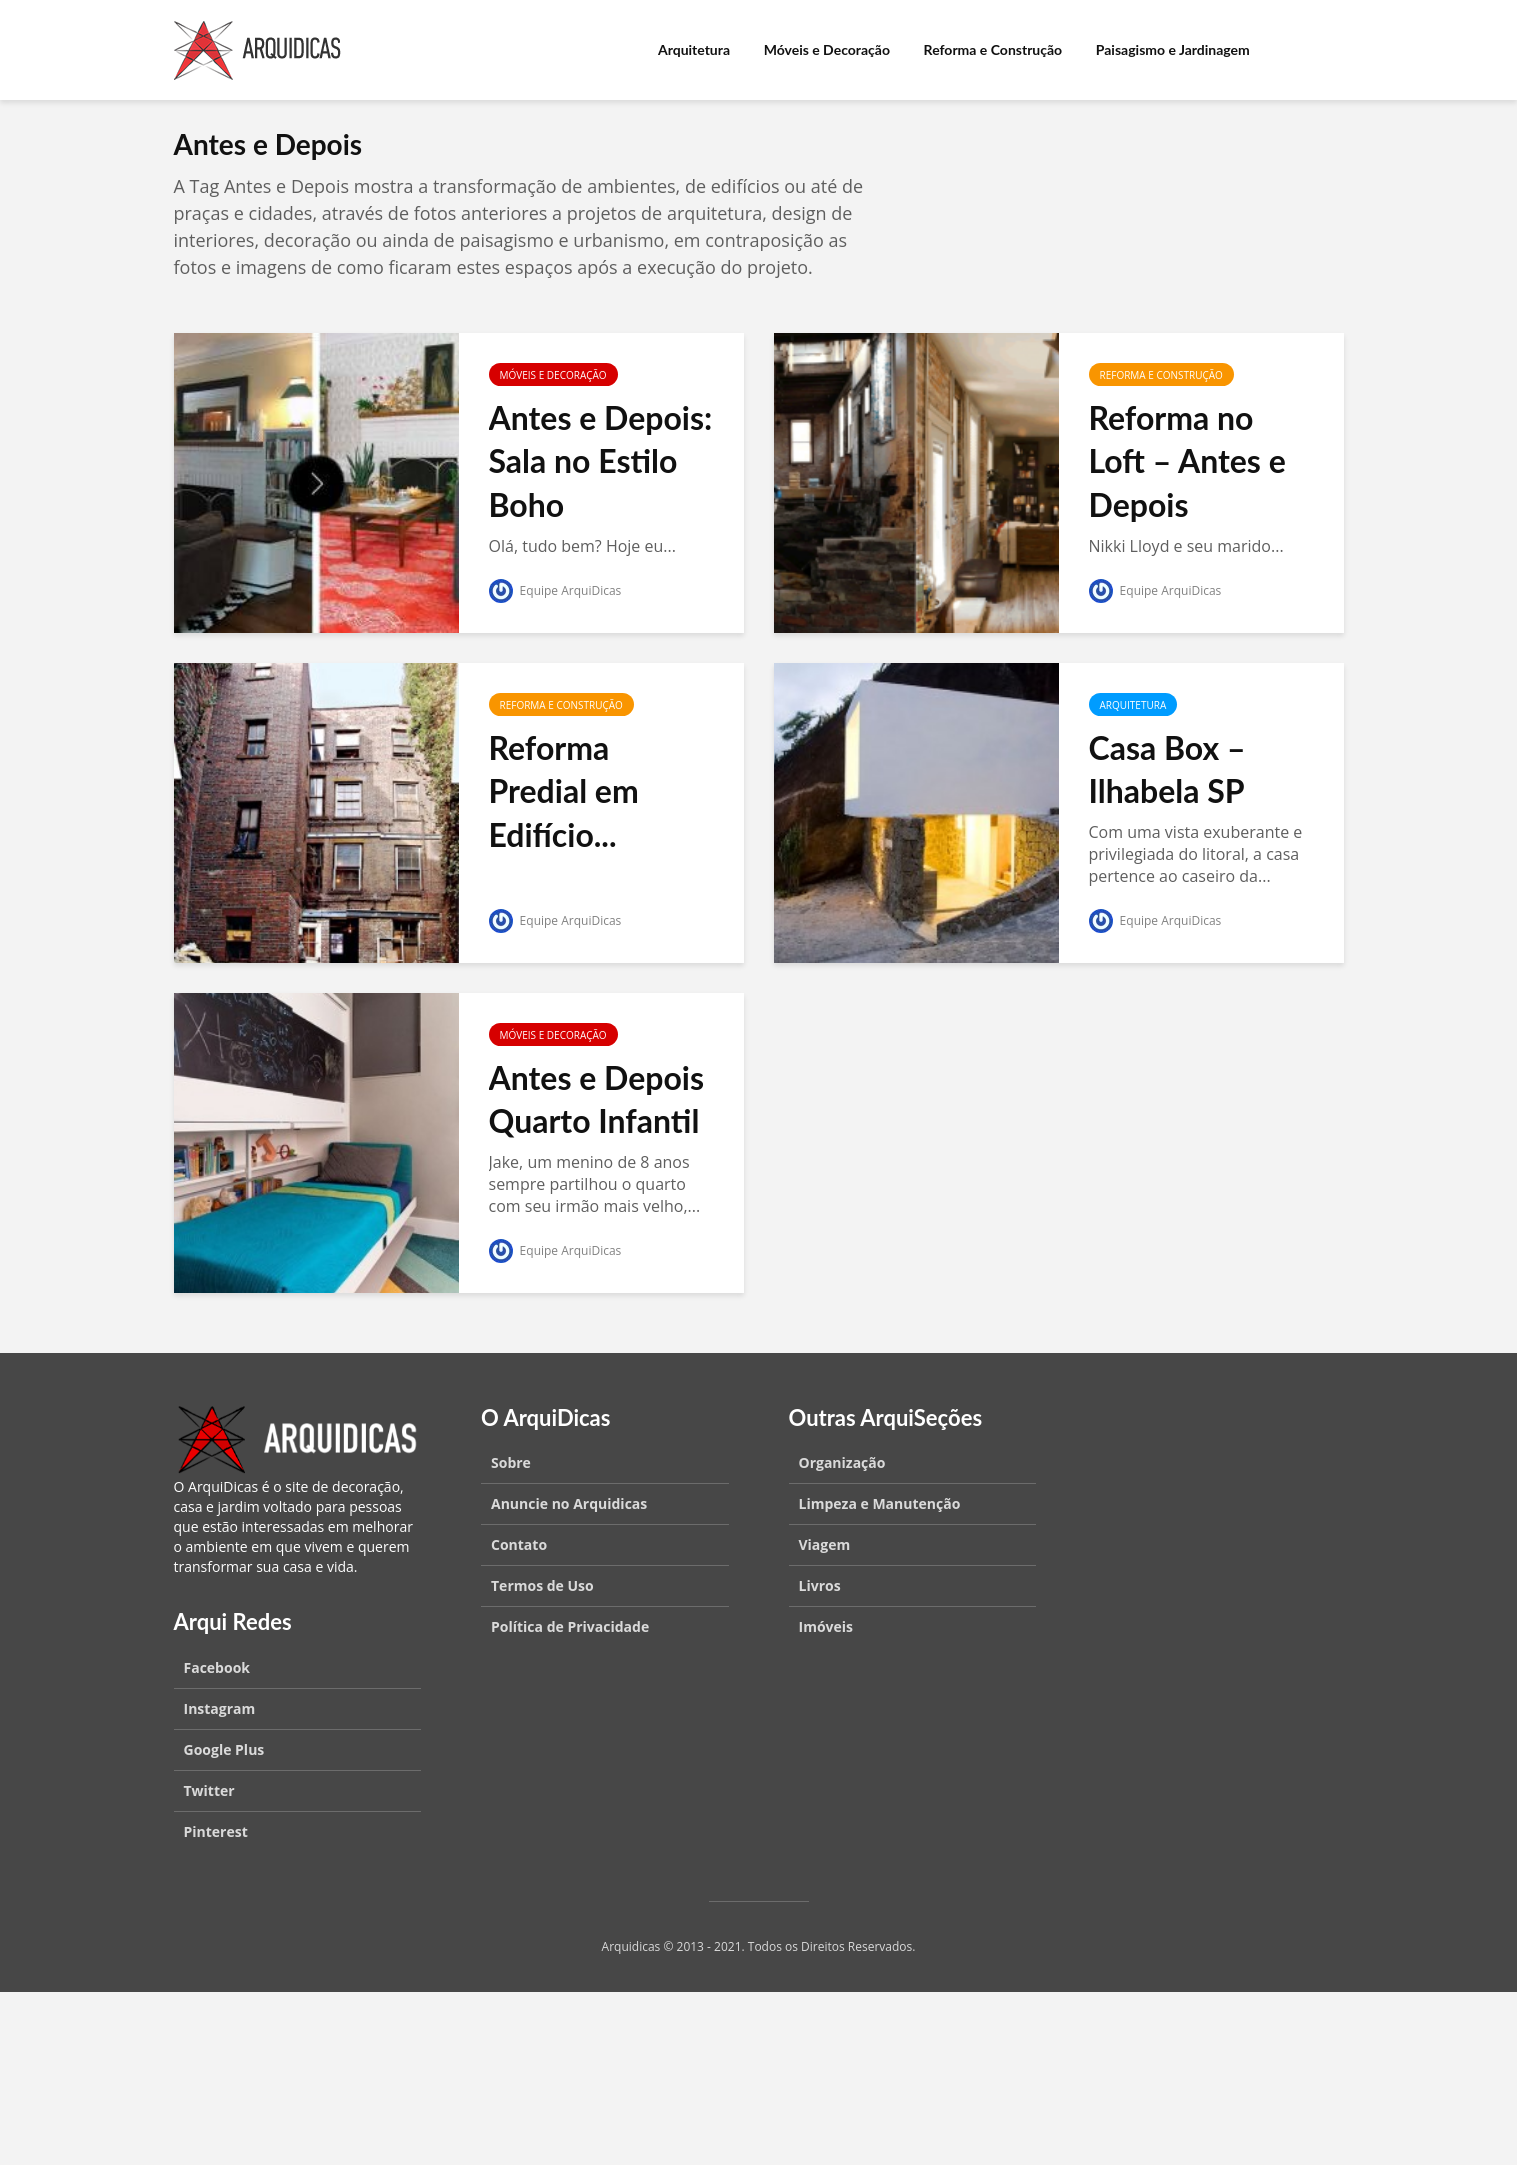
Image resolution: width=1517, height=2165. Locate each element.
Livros (820, 1585)
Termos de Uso (542, 1585)
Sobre (511, 1462)
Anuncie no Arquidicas (569, 1503)
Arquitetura (694, 49)
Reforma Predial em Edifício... (564, 791)
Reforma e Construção (993, 49)
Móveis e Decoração (827, 49)
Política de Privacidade (570, 1626)
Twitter (209, 1790)
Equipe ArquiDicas (555, 590)
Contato (519, 1544)
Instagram (220, 1708)
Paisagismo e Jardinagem (1173, 49)
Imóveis (826, 1626)
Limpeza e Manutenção (880, 1503)
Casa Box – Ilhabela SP (1167, 769)
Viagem (825, 1544)
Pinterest (216, 1831)
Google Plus (224, 1749)
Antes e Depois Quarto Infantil (597, 1099)
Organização (842, 1462)
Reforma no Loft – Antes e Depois (1187, 461)
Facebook (217, 1667)
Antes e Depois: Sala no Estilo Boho (601, 461)
